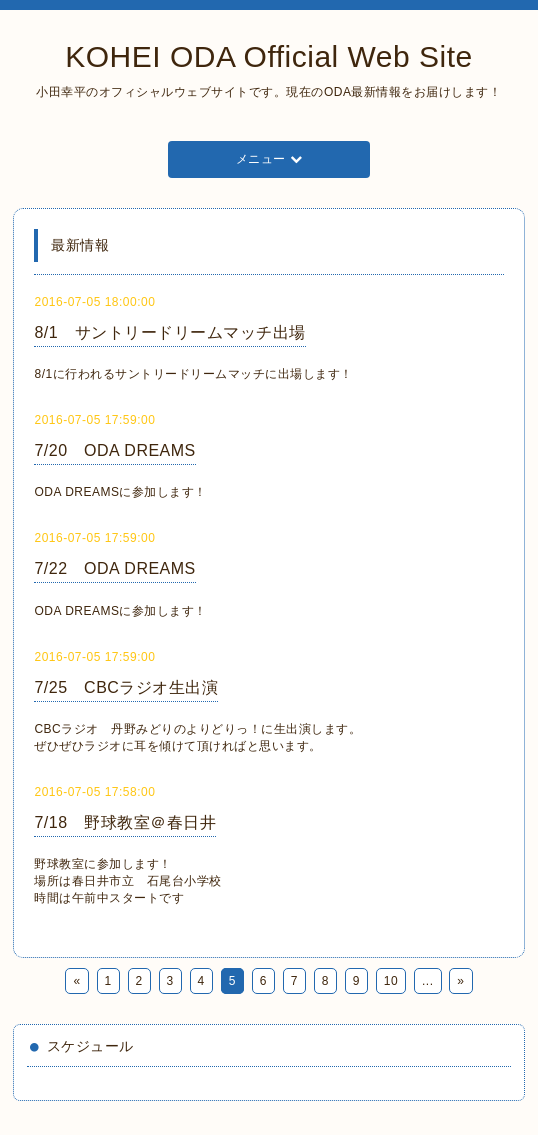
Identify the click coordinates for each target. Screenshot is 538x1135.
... (428, 981)
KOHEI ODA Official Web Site (269, 56)
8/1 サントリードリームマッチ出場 (169, 332)
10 (391, 981)
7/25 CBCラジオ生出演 (126, 687)
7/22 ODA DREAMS (114, 568)
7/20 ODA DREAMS (114, 450)
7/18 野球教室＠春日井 (125, 822)
